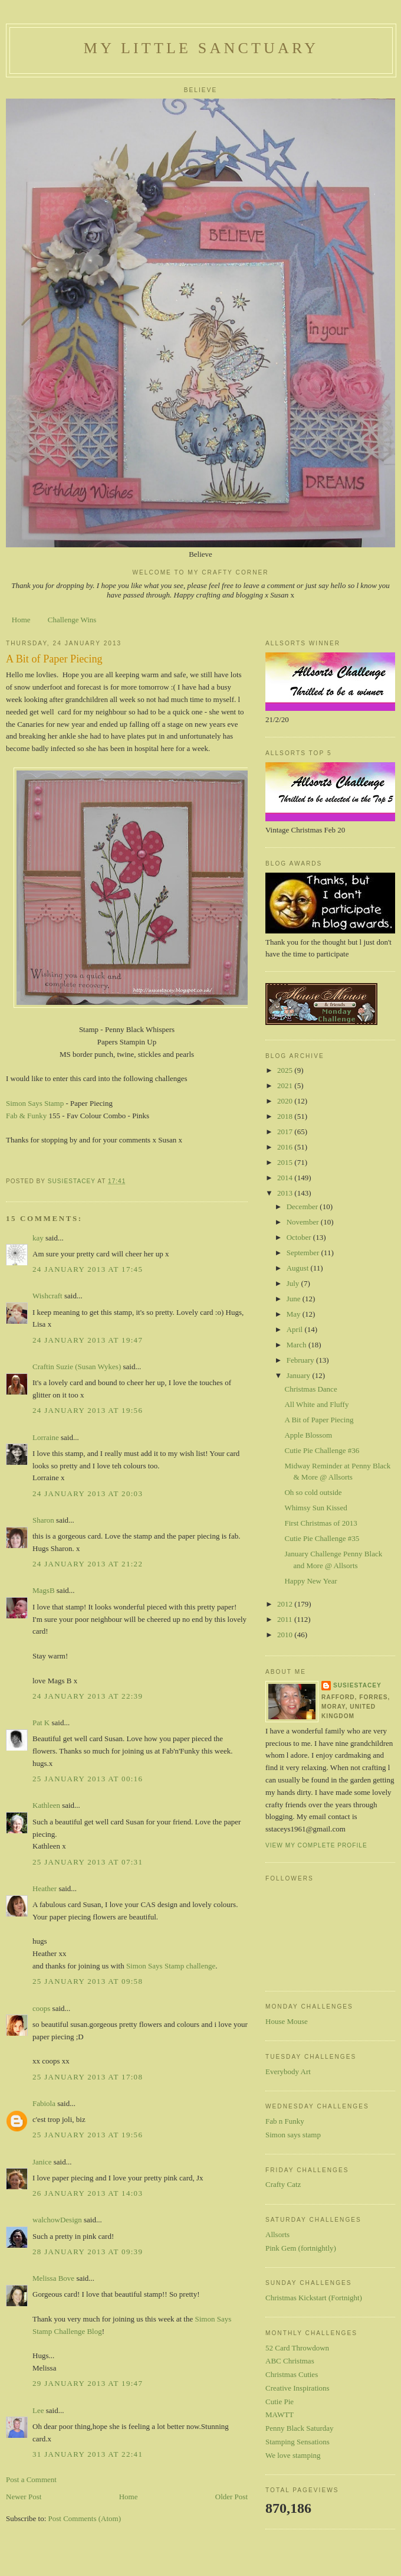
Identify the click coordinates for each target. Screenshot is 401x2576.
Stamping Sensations (297, 2441)
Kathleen (46, 1805)
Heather (44, 1888)
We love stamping (293, 2455)
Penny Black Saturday (299, 2428)
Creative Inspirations (297, 2388)
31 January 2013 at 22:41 (87, 2454)
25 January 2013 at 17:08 (87, 2076)
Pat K (41, 1722)
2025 (285, 1070)
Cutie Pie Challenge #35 (321, 1538)
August (299, 1267)
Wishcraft (47, 1295)
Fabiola (43, 2103)
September (304, 1252)
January (300, 1375)
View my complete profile (316, 1845)
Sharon (43, 1520)
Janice (41, 2161)
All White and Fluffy (316, 1404)
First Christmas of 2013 (320, 1523)
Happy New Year (310, 1580)
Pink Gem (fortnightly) (300, 2248)
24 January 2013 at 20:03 (87, 1493)
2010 (285, 1634)
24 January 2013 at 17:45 (87, 1269)
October (300, 1237)
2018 (285, 1116)
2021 (285, 1085)
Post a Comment (31, 2479)
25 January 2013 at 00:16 (87, 1778)
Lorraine (45, 1437)
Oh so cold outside (312, 1492)
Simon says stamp (293, 2134)
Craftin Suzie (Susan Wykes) (76, 1366)
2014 (285, 1177)
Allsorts (277, 2234)
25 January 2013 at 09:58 (87, 1981)
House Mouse (286, 2021)
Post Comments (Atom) (84, 2518)
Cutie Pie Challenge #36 (321, 1450)
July (294, 1283)
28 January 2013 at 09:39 (87, 2251)
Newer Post (23, 2496)
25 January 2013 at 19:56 (87, 2134)
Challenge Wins (72, 619)
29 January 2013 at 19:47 (87, 2383)
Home (21, 619)
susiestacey (357, 1685)
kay (38, 1237)
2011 (285, 1619)
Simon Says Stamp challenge (170, 1965)
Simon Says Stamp (35, 1103)
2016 (285, 1146)
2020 (285, 1100)
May (295, 1314)
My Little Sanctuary (201, 48)
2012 (285, 1603)
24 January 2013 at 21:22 (87, 1563)
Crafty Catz (283, 2184)
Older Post (231, 2496)
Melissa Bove (54, 2278)
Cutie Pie (279, 2401)
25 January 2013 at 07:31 (87, 1861)
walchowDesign (57, 2219)
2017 (285, 1131)
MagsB (43, 1590)
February (301, 1360)
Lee (38, 2410)
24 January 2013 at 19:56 (87, 1410)
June (295, 1298)
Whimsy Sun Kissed (315, 1507)
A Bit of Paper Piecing (318, 1419)
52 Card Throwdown (297, 2347)
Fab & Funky (26, 1115)
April (296, 1329)
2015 (285, 1162)
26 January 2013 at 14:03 (87, 2193)
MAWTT (279, 2414)
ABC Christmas (289, 2360)
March (297, 1344)
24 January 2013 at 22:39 (87, 1696)
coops (41, 2008)
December (303, 1206)
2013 (285, 1193)
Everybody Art (288, 2071)
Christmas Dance (310, 1389)
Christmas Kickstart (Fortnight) (313, 2297)
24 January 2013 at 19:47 (87, 1340)
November (304, 1221)
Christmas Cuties (291, 2374)
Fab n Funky (284, 2121)
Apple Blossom (308, 1435)
